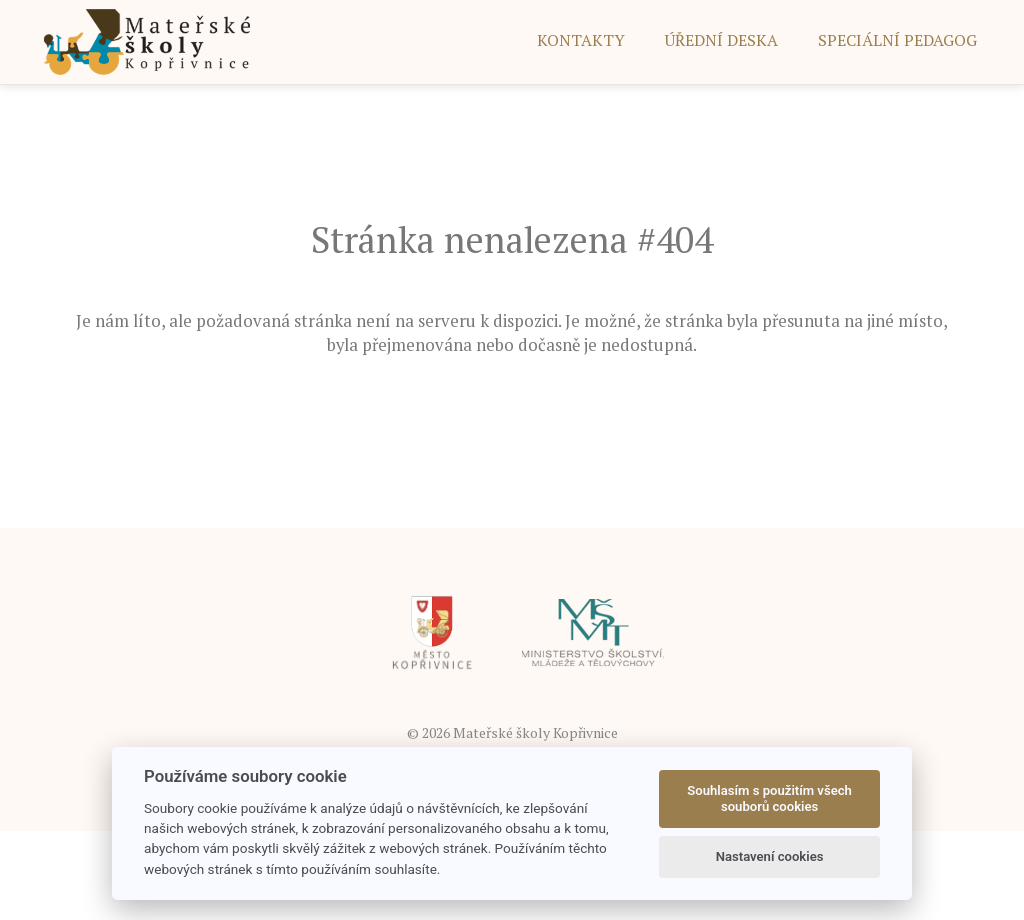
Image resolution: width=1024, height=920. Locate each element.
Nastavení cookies (770, 856)
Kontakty (581, 40)
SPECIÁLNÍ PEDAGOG (897, 40)
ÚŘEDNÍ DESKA (721, 40)
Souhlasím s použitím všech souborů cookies (769, 798)
